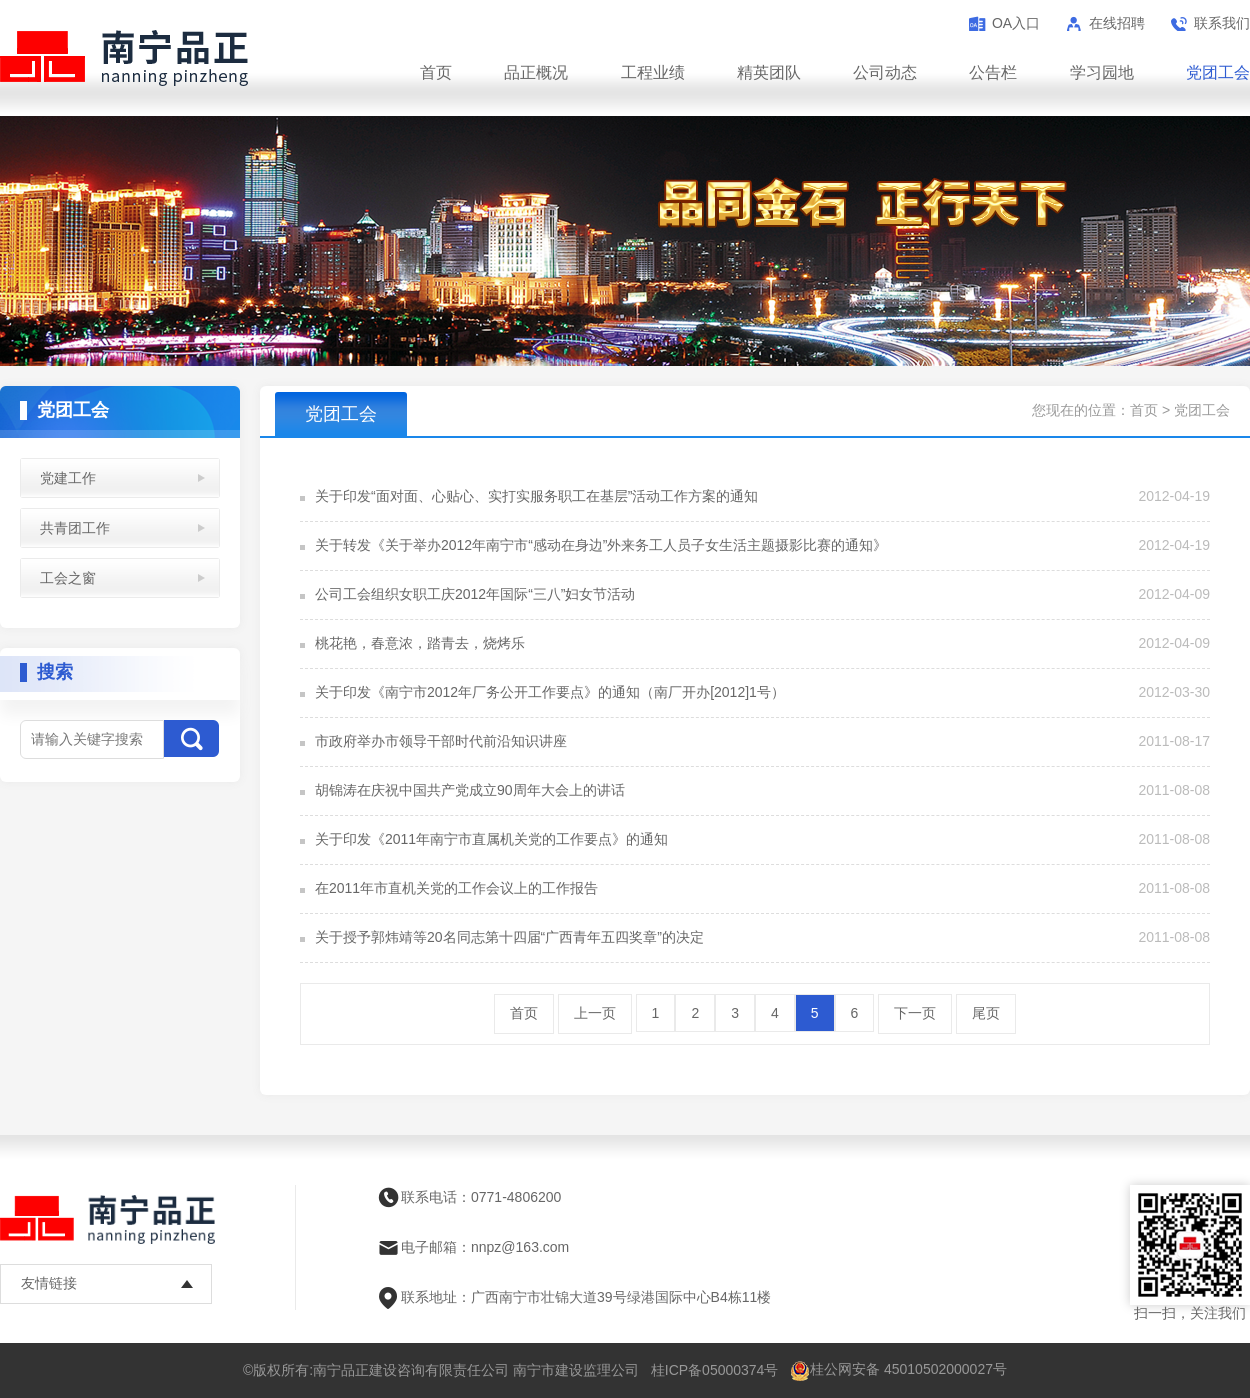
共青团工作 (75, 528)
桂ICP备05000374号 (715, 1370)
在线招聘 (1117, 23)
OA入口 (1016, 23)
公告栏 (993, 72)
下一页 (915, 1013)
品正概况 (536, 72)
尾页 (986, 1013)
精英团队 (769, 72)
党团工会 (1218, 72)
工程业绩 (653, 72)
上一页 (595, 1013)
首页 (436, 72)
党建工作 (68, 478)
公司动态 (885, 72)
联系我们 (1222, 23)
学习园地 (1102, 72)
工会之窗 (68, 578)
